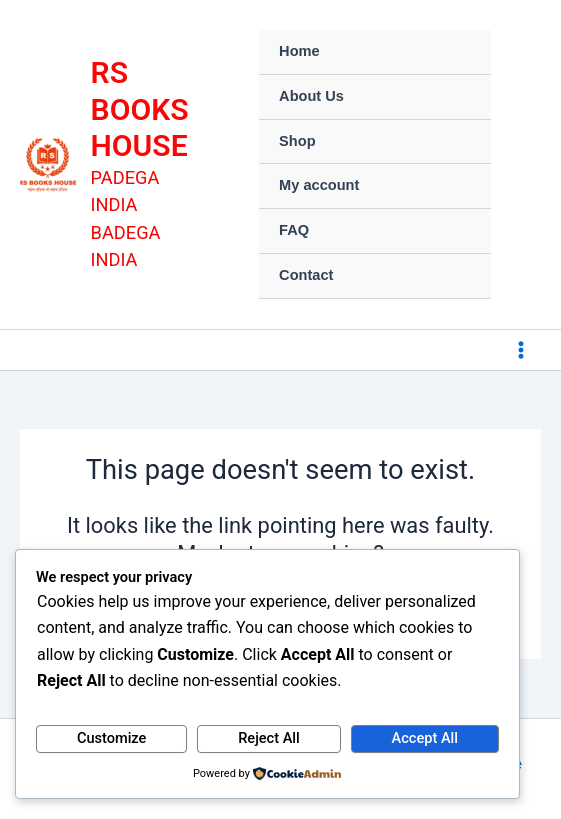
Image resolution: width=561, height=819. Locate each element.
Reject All (269, 738)
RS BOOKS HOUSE (140, 108)
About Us (311, 96)
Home (299, 51)
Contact (306, 275)
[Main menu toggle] (521, 350)
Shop (297, 141)
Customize (112, 738)
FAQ (294, 230)
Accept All (425, 738)
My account (319, 185)
